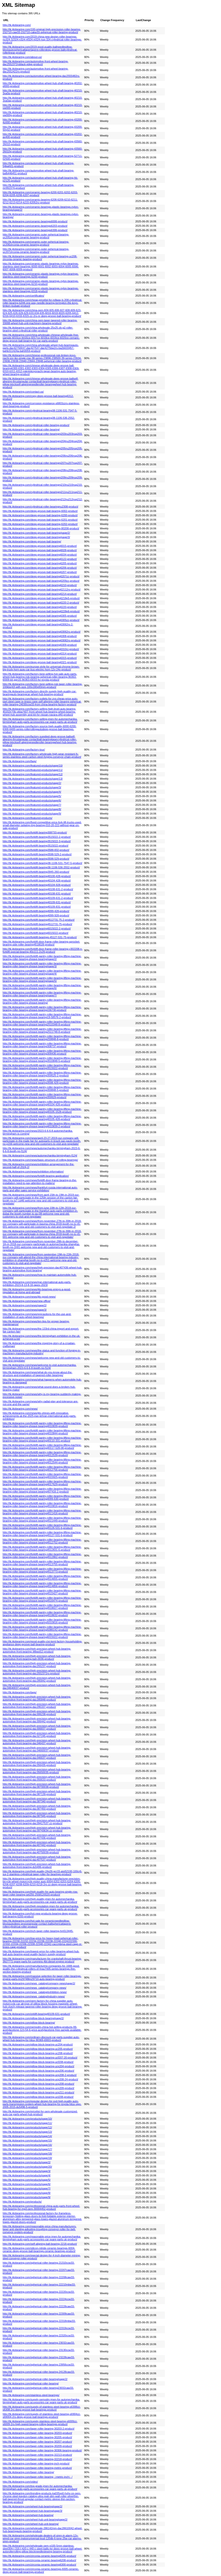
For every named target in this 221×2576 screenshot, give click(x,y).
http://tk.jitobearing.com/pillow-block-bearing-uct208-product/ (38, 2096)
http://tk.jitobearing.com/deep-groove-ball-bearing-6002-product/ (40, 510)
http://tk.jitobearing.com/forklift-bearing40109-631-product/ (37, 902)
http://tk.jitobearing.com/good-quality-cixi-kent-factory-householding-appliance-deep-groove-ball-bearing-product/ (42, 1643)
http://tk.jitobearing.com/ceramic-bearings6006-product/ (35, 221)
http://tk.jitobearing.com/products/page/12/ (27, 2127)
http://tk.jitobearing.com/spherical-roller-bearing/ (31, 2383)
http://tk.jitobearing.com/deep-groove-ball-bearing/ (32, 541)
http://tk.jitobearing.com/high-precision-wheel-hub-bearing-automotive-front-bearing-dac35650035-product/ (37, 1771)
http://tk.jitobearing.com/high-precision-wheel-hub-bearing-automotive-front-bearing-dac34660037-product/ (37, 1749)
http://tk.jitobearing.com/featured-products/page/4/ (32, 791)
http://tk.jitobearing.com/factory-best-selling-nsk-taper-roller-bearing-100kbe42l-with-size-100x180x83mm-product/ (42, 685)
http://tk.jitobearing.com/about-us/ (22, 57)
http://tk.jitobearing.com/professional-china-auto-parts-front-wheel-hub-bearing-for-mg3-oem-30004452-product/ (41, 2207)
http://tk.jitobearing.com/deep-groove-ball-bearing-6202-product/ (40, 524)
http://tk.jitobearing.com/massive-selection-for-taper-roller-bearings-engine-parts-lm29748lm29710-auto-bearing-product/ (42, 1977)
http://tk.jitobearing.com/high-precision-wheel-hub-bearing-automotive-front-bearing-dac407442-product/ (37, 1844)
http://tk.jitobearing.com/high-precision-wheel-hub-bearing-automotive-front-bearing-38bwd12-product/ (37, 1650)
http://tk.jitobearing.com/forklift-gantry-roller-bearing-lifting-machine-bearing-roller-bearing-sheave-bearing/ (42, 1001)
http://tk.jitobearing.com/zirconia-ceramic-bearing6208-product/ (39, 2560)
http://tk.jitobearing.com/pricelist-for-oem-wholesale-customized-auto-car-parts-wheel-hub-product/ (40, 2113)
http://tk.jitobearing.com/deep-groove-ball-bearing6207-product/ (40, 572)
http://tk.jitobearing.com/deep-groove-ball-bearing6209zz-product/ (41, 580)
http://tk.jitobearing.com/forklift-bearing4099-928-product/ (36, 915)
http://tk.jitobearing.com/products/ (22, 2201)
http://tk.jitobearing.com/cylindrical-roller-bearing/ (31, 429)
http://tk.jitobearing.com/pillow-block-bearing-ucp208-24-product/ (40, 2079)
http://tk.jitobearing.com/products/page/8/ (27, 2192)
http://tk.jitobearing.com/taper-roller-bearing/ (28, 2472)
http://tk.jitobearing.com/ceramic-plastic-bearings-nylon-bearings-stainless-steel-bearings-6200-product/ (41, 275)
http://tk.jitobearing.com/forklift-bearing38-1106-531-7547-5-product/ (42, 863)
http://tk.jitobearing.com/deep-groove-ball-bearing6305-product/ (40, 615)
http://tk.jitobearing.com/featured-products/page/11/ (33, 769)
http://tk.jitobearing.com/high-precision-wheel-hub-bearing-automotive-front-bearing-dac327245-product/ (37, 1734)
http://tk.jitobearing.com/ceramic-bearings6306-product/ (35, 230)
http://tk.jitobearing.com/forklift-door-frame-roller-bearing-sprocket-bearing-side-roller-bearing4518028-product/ (41, 943)
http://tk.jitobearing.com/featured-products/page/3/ (32, 787)
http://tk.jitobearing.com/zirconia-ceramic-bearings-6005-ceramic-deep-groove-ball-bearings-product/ (41, 2570)
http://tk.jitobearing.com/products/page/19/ (27, 2157)
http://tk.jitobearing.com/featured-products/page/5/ (32, 796)
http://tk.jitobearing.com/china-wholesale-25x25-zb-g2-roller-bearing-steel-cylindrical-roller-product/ (38, 329)
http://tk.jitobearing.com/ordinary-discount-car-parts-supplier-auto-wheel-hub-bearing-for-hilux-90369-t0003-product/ (41, 2039)
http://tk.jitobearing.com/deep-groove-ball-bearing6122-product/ (40, 558)
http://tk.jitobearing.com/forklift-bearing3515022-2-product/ (37, 836)
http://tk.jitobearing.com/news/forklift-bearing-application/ (36, 1175)
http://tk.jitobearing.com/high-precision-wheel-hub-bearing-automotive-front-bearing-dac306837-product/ (37, 1727)
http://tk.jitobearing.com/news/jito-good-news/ (29, 1296)
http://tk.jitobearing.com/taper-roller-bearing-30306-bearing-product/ (42, 2450)
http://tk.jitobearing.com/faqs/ (20, 761)
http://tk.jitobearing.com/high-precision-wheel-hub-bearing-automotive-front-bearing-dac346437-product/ (37, 1742)
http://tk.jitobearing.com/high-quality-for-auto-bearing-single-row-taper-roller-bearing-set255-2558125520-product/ (40, 1893)
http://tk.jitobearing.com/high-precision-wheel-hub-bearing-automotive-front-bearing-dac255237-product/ (37, 1665)
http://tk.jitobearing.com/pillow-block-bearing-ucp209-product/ (38, 2088)
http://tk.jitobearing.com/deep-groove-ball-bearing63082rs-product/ (41, 640)
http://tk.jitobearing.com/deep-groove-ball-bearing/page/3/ (36, 537)
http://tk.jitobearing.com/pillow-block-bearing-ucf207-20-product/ (40, 2057)
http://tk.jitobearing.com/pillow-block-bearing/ (29, 2022)
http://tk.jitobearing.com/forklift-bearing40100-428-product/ (37, 876)
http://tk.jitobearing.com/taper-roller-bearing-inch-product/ (36, 2463)
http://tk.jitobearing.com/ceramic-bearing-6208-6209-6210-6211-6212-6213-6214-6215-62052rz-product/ (40, 201)
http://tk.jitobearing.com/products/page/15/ (27, 2140)
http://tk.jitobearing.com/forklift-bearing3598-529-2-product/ (37, 854)
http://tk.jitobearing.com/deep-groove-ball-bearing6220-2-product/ (41, 602)
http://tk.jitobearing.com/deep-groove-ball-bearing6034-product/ (40, 554)
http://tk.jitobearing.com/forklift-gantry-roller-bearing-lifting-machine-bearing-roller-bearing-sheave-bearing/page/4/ (42, 972)
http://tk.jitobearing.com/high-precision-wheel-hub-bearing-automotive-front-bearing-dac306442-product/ (37, 1720)
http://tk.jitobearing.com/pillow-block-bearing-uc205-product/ (38, 2048)
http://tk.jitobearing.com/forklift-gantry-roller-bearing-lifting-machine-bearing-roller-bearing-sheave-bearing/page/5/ (42, 979)
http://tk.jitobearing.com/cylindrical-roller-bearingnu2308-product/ (40, 506)
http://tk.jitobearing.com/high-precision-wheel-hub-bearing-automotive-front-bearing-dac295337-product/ (37, 1705)
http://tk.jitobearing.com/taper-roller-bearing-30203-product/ (37, 2432)
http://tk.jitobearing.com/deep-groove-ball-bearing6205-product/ (40, 563)
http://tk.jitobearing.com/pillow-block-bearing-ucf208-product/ (38, 2061)
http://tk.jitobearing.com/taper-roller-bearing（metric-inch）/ (37, 2476)
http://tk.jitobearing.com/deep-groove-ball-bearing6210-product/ (40, 585)
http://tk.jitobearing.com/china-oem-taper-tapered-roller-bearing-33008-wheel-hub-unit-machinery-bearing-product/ (40, 322)
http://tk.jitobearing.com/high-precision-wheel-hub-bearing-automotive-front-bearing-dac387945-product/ (37, 1814)
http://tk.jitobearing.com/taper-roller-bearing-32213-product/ (37, 2454)
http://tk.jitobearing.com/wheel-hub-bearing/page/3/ (32, 2510)
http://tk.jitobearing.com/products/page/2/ (27, 2162)
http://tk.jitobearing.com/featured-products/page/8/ (32, 809)
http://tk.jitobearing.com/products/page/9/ (27, 2197)
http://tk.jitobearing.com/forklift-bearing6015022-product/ (36, 932)
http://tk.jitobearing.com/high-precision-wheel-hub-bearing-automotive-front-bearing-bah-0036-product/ (37, 1657)
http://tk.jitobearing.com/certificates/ (23, 295)
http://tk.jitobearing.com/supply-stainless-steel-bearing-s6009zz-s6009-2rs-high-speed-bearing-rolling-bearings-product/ (40, 2423)
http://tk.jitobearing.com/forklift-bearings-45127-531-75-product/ (40, 937)
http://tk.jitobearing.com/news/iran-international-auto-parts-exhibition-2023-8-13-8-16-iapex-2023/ (37, 1283)
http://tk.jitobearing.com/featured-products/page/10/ (33, 765)
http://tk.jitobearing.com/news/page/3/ (24, 1309)
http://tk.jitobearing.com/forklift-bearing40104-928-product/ (37, 884)
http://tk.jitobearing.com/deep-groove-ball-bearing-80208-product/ (41, 528)
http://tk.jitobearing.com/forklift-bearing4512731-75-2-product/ (39, 919)
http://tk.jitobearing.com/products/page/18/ (27, 2153)
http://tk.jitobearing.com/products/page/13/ (27, 2131)
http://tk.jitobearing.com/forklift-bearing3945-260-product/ (36, 871)
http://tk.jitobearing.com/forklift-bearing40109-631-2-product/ (38, 897)
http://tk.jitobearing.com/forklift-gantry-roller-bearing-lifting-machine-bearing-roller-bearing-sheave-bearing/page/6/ (42, 987)
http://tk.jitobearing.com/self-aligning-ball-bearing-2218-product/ (40, 2243)
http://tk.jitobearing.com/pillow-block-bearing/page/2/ (33, 2018)
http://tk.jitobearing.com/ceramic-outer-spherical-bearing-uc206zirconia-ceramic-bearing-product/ (36, 243)
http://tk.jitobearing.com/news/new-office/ (27, 1301)
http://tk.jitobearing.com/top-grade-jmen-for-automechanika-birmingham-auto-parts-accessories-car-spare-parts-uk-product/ (40, 2487)
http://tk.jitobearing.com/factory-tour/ (24, 749)
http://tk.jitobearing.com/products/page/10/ (27, 2118)
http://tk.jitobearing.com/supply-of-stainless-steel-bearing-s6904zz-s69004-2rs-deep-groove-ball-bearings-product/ (42, 2415)
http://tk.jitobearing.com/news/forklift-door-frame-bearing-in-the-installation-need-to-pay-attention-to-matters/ (40, 1182)
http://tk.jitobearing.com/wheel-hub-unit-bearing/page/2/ (35, 2519)
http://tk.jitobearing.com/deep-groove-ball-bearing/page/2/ (36, 532)
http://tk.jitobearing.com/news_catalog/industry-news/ (34, 1996)
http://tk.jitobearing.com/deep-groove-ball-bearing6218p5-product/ (41, 598)
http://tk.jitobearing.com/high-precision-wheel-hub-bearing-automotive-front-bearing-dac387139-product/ (37, 1793)
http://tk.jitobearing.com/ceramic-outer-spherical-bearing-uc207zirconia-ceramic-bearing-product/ (36, 250)
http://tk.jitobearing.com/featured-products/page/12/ (33, 774)
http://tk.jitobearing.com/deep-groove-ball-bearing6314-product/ (40, 653)
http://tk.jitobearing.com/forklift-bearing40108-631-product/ (37, 893)
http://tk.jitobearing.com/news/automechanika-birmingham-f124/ (40, 1155)
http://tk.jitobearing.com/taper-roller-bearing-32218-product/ (37, 2459)
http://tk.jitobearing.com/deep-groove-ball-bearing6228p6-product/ (41, 611)
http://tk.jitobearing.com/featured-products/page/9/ (32, 813)
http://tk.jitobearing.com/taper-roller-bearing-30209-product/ (37, 2446)
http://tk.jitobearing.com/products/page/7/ (27, 2188)
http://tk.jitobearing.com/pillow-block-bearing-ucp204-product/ (38, 2066)
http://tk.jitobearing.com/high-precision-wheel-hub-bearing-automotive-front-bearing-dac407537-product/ (37, 1858)
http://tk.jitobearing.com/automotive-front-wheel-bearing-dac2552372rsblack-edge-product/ (36, 63)
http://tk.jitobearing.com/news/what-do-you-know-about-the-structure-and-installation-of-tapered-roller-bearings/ (37, 1374)
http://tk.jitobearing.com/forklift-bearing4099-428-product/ (36, 911)
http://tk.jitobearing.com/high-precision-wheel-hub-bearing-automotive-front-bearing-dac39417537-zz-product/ (37, 1822)
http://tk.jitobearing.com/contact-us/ (23, 391)
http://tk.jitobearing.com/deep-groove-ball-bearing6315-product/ (40, 657)
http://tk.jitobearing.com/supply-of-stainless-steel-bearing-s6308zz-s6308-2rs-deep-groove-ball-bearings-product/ (42, 2408)
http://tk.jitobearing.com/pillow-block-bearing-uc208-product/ (38, 2053)
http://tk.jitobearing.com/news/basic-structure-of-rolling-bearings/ (40, 1159)
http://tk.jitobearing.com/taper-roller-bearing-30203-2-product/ (39, 2428)
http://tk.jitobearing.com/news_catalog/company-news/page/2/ (39, 1983)
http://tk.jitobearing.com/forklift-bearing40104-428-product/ (37, 880)
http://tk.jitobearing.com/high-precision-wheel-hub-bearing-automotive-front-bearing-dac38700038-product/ (37, 1785)
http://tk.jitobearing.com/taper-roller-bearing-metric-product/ (37, 2467)
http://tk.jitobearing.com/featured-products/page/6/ (32, 800)
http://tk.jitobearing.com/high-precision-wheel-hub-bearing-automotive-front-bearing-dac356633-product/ (37, 1778)
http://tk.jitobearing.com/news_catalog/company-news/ (34, 1987)
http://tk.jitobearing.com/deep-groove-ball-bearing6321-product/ (40, 662)
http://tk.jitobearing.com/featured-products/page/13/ (33, 778)
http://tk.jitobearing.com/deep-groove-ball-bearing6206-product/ (40, 567)
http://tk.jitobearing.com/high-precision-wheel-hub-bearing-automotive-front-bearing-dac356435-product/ (37, 1764)
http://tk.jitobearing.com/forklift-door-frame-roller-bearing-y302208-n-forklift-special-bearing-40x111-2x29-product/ (43, 950)
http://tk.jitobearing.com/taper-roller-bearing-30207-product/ (37, 2441)
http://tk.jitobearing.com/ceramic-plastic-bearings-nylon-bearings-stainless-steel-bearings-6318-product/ (41, 290)
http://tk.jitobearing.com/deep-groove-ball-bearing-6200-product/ (40, 515)
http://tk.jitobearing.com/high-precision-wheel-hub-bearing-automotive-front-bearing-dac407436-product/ (37, 1836)
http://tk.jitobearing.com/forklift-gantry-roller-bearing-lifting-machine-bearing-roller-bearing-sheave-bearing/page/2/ (42, 958)
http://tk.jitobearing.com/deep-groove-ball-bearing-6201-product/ (40, 519)
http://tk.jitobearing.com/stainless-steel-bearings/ (31, 2395)
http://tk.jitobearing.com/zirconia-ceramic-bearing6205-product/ (39, 2555)
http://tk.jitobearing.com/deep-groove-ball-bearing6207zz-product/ (41, 576)
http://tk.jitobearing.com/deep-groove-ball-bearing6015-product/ (40, 545)
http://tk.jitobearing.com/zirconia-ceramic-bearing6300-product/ (39, 2564)
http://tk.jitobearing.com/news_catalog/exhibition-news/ (35, 1992)
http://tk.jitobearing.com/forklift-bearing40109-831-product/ (37, 906)
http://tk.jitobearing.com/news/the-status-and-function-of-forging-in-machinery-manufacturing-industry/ (42, 1352)
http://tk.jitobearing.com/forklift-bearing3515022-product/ (36, 845)
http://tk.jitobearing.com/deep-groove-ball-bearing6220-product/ (40, 607)
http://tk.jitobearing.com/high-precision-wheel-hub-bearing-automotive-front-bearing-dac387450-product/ (37, 1807)
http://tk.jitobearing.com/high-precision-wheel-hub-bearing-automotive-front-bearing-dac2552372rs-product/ (37, 1672)
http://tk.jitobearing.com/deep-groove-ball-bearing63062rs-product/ (41, 631)
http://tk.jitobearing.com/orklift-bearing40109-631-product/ (36, 2013)
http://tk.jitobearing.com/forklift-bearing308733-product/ (35, 832)
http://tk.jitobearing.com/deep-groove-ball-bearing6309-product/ (40, 644)
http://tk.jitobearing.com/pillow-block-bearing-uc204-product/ (38, 2044)
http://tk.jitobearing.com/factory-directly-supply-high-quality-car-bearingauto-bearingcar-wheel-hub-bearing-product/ (39, 693)
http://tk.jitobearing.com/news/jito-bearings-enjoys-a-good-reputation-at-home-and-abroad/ (37, 1291)
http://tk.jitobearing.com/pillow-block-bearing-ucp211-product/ (38, 2092)
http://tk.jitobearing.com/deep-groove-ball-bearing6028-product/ (40, 550)
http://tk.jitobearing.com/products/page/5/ (27, 2179)
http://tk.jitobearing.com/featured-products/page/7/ (32, 804)
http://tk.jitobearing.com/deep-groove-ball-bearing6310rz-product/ (41, 649)
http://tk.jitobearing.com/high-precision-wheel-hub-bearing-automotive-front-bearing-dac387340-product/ (37, 1800)
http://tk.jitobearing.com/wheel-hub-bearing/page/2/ (32, 2506)
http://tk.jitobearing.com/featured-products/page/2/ (32, 783)
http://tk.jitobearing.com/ (17, 25)
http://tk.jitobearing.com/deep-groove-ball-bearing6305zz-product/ (41, 620)
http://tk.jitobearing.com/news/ (20, 1408)
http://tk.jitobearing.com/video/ (20, 2481)
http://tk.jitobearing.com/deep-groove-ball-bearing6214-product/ (40, 593)
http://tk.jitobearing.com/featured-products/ (27, 817)
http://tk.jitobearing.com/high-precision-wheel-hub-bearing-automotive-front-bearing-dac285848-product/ (37, 1698)
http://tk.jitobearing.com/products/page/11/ (27, 2123)
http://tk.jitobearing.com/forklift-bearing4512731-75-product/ (37, 924)
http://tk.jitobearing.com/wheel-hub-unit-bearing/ (31, 2523)
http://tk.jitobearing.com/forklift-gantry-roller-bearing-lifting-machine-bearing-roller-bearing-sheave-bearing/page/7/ (42, 994)
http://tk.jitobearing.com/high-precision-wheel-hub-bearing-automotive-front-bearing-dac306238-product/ (37, 1713)
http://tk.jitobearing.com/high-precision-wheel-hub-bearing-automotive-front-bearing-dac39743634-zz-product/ (37, 1829)
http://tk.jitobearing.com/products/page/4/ (27, 2175)
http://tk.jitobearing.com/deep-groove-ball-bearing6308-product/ (40, 636)
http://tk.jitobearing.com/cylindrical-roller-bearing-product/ (36, 425)
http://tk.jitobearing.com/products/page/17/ (27, 2149)
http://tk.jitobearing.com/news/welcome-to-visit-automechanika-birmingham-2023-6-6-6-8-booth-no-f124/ (39, 1366)
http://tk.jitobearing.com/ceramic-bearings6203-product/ (35, 225)
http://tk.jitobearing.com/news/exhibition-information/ (33, 1171)
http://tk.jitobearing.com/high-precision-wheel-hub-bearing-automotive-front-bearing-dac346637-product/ (37, 1756)
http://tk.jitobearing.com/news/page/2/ (24, 1305)
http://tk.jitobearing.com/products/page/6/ (27, 2184)
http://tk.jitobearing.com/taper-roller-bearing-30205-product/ (37, 2437)
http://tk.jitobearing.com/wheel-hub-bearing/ (28, 2515)
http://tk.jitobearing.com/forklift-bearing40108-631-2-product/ (38, 889)
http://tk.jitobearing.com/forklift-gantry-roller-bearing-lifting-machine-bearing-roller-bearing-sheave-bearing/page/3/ (42, 965)
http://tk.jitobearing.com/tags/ (20, 1692)
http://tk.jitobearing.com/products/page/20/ (27, 2166)
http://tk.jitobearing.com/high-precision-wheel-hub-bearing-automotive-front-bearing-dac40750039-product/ (37, 1851)
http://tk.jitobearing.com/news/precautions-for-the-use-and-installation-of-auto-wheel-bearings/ (37, 1315)
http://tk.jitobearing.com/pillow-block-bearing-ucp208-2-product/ (40, 2075)
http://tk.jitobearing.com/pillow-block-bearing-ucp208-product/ (38, 2083)
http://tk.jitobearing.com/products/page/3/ (27, 2171)
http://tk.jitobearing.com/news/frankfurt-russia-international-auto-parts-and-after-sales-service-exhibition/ (40, 1189)
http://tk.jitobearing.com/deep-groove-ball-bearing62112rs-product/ (41, 589)
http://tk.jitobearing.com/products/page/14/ (27, 2136)
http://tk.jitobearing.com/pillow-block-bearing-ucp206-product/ (38, 2070)
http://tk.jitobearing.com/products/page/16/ (27, 2144)
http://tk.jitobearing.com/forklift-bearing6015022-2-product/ (37, 928)
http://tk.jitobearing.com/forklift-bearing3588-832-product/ (36, 849)
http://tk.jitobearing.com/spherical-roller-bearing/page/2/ (35, 2379)
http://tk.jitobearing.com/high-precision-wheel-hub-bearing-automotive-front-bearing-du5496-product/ (37, 1865)
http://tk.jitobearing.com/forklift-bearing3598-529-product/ (36, 858)
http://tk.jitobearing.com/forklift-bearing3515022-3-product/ (37, 841)
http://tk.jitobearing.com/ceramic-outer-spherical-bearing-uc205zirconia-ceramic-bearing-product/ (36, 236)
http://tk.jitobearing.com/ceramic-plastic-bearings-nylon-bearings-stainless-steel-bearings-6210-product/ (41, 282)
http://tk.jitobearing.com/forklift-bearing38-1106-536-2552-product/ (41, 867)
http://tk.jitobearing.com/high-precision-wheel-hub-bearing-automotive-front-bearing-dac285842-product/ (37, 1679)
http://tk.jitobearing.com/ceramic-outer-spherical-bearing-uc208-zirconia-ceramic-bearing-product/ (40, 258)
